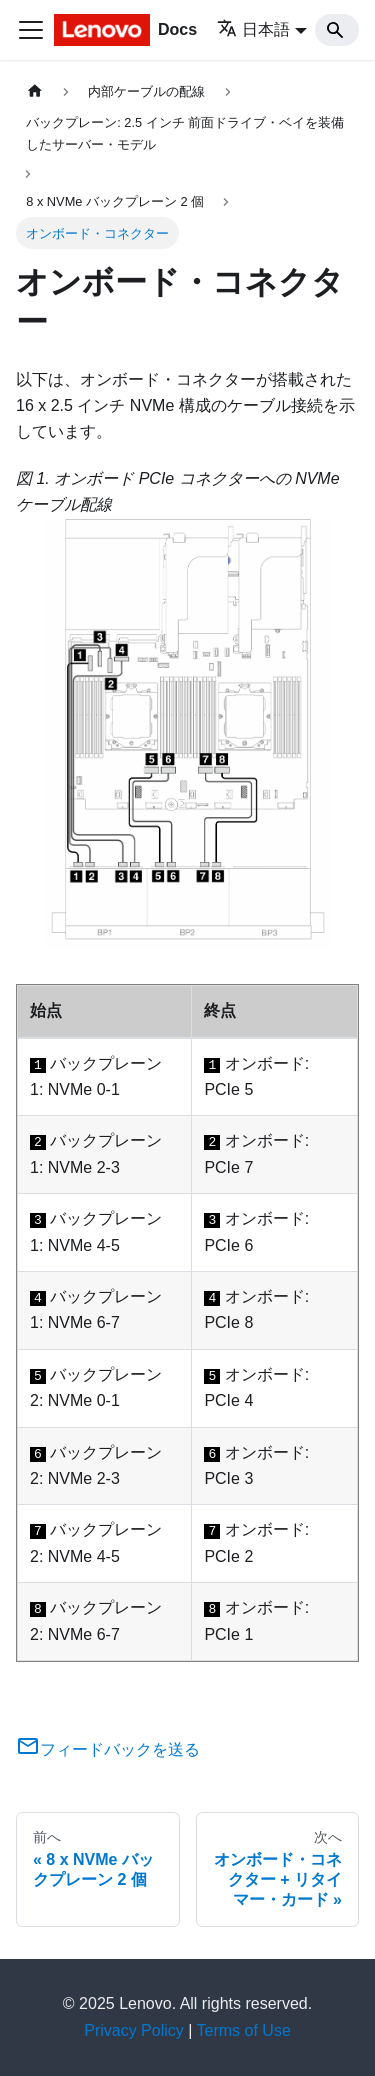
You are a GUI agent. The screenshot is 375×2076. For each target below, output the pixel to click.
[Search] (337, 30)
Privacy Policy (134, 2030)
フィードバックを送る (108, 1749)
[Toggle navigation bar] (31, 30)
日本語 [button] (253, 29)
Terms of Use (244, 2030)
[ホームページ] (35, 91)
